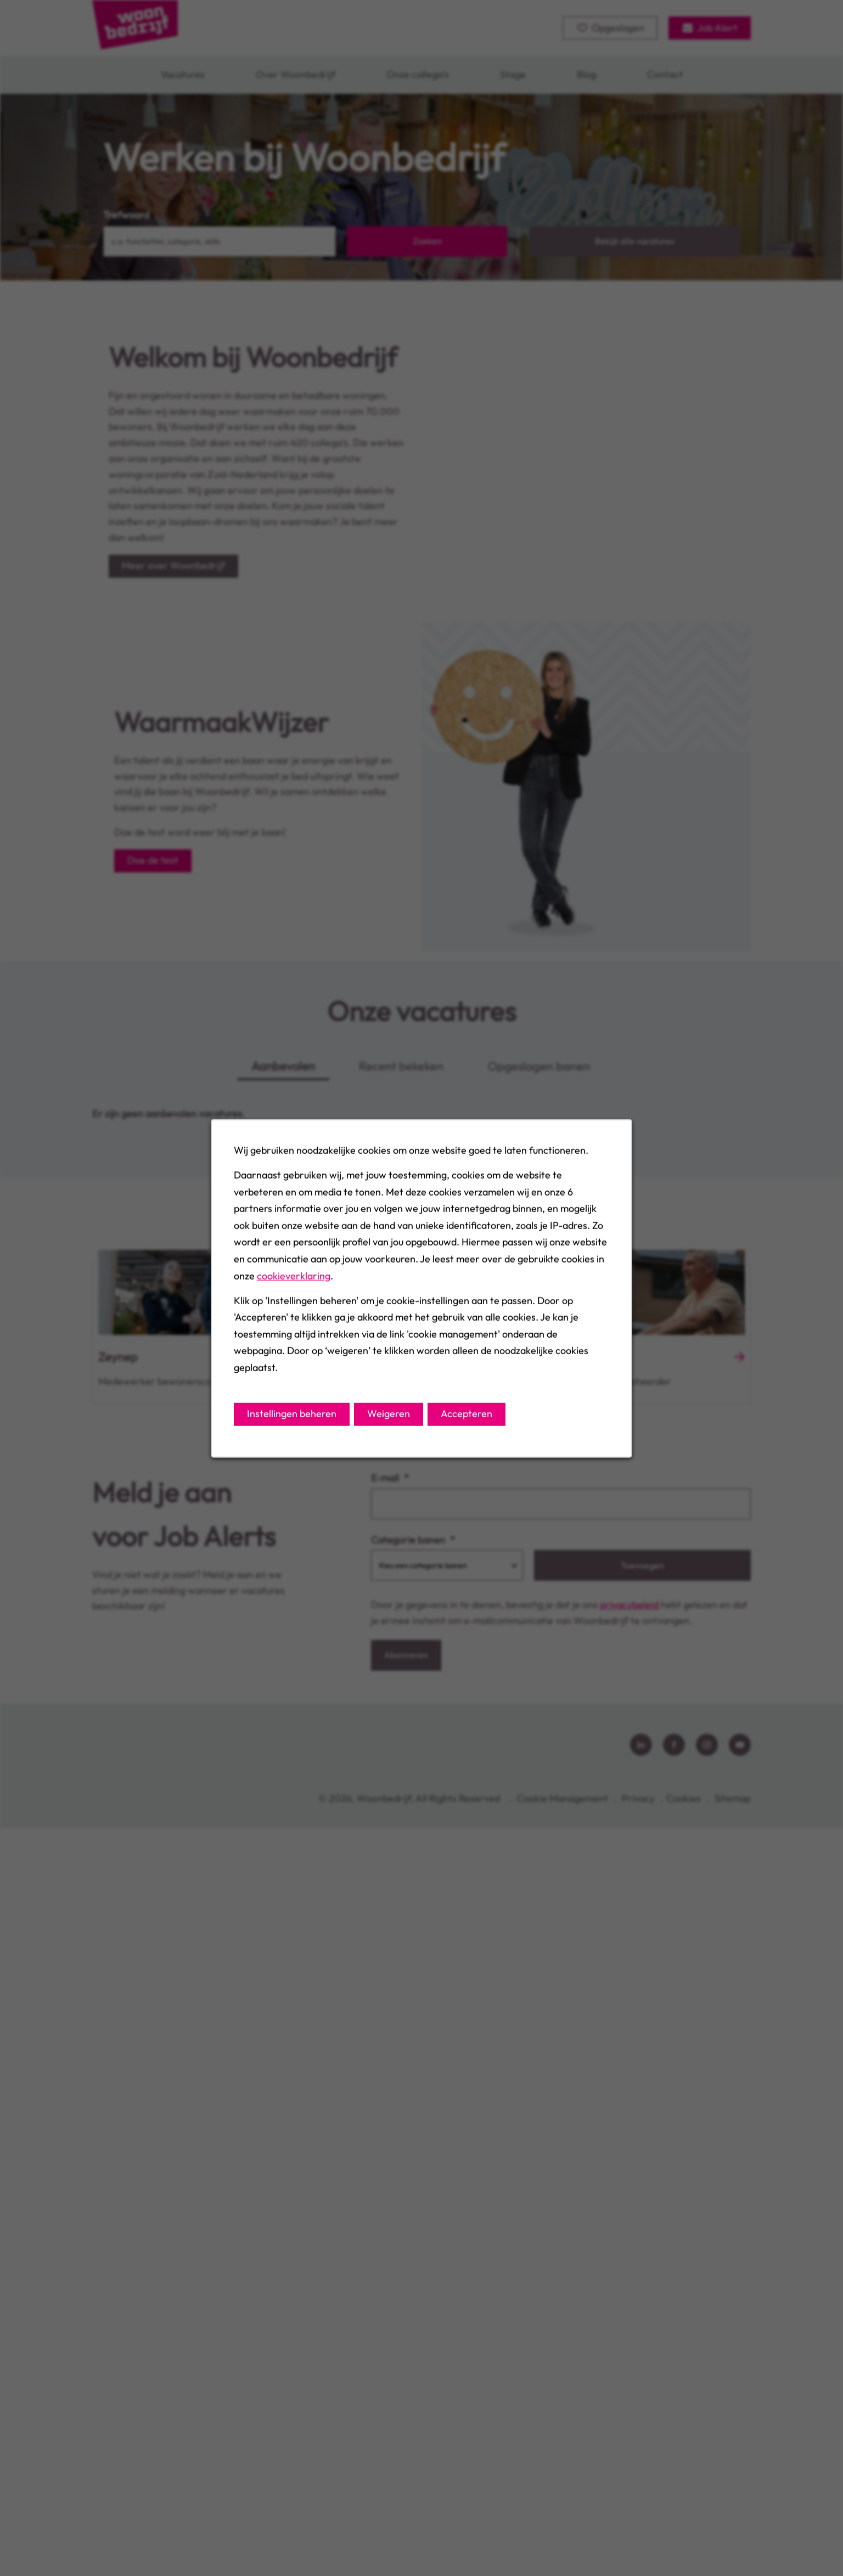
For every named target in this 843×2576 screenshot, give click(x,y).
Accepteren (466, 1413)
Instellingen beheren (291, 1413)
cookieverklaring (293, 1275)
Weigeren (388, 1413)
